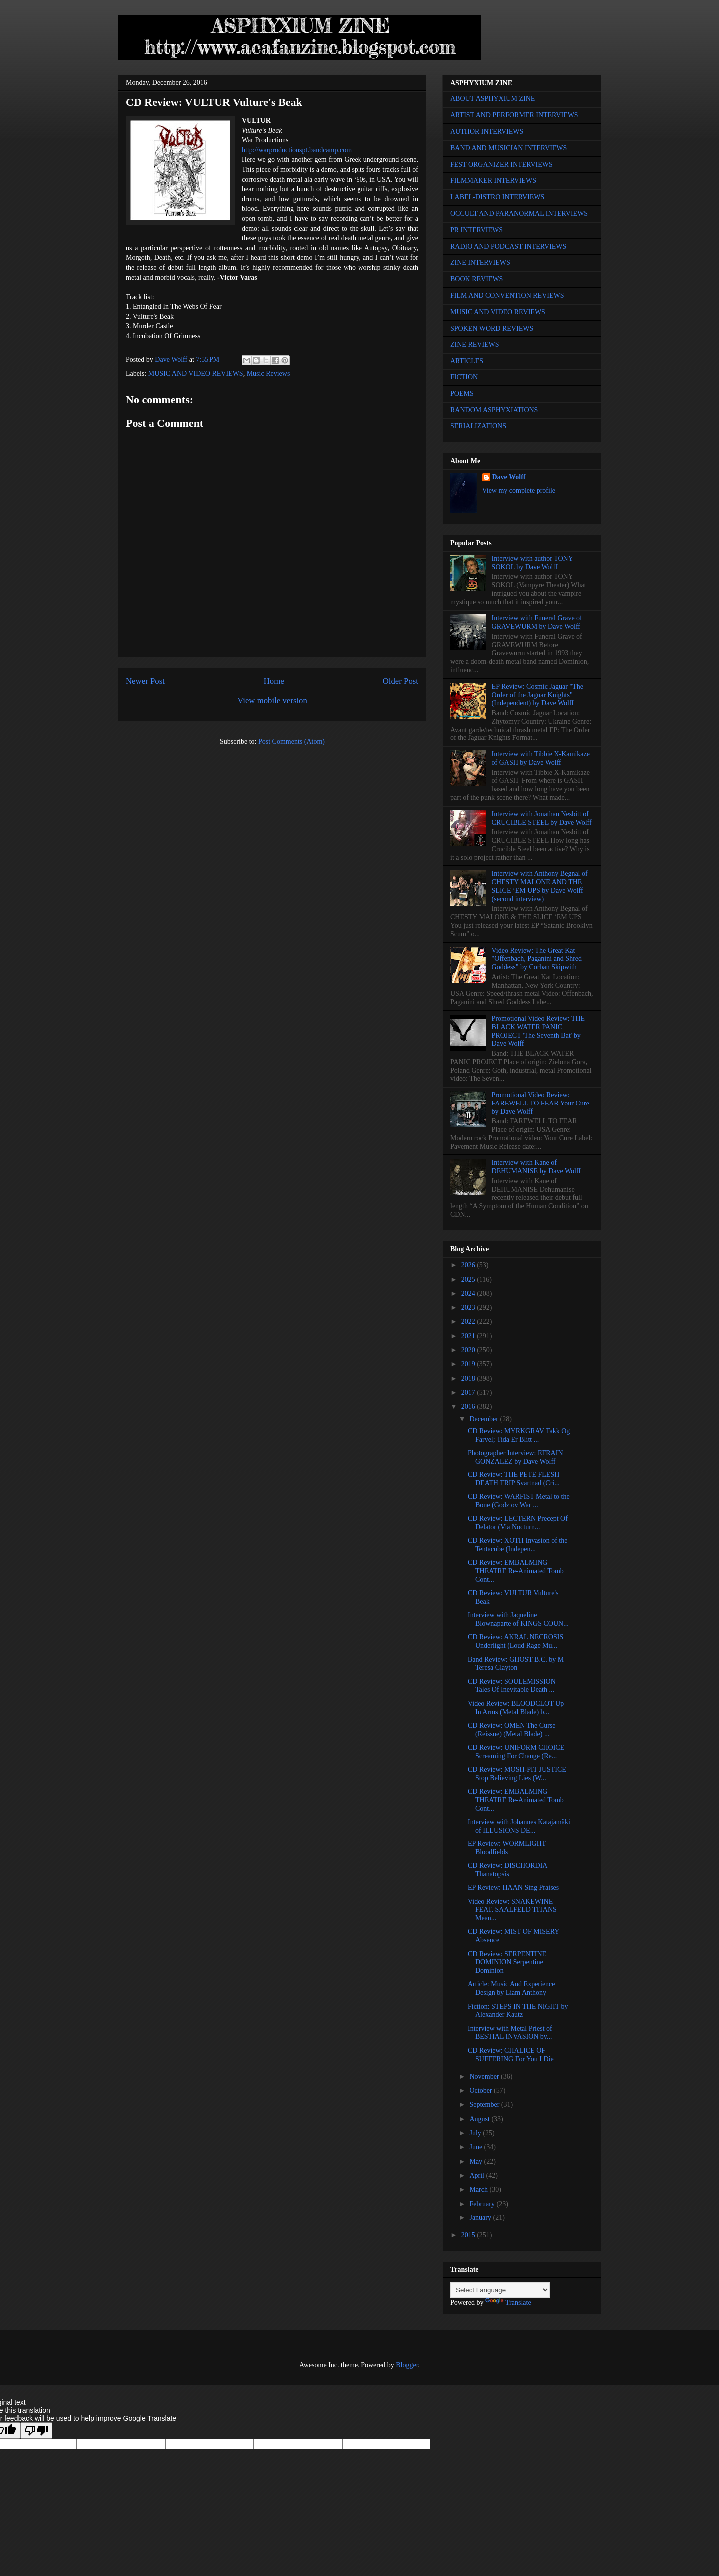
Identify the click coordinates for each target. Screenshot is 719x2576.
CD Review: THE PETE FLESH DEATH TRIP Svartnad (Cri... (514, 1479)
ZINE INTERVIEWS (480, 262)
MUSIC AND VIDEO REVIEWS (195, 373)
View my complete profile (519, 490)
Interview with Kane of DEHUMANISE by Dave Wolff (536, 1167)
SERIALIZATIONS (478, 426)
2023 (469, 1307)
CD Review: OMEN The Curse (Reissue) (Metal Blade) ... (512, 1730)
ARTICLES (466, 361)
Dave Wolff (509, 477)
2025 (469, 1279)
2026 (469, 1265)
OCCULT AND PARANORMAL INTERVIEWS (519, 213)
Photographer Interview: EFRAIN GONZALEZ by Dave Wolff (515, 1457)
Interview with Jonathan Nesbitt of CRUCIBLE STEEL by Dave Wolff (542, 818)
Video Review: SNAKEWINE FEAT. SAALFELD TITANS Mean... (512, 1910)
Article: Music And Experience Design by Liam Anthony (511, 1988)
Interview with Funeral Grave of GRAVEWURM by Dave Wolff (537, 622)
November (485, 2076)
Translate (508, 2302)
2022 (469, 1321)
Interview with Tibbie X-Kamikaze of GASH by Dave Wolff (541, 758)
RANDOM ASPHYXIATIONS (494, 410)
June (476, 2147)
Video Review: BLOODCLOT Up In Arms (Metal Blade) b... (516, 1708)
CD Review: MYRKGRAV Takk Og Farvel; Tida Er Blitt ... (519, 1435)
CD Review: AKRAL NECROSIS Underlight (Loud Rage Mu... (515, 1641)
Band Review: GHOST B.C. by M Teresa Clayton (516, 1664)
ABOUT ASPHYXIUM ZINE (492, 98)
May (476, 2161)
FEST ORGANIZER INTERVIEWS (501, 164)
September (485, 2104)
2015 (469, 2235)
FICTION (464, 377)
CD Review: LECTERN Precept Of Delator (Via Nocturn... (518, 1523)
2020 (469, 1350)
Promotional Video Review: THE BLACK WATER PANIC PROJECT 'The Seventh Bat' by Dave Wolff (538, 1031)
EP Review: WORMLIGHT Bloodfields (507, 1848)
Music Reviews (268, 373)
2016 (469, 1406)
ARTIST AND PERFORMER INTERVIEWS (514, 115)
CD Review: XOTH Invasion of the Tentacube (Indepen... (517, 1545)
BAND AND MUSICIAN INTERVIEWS (508, 148)
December (484, 1419)
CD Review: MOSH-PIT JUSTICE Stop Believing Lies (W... (517, 1774)
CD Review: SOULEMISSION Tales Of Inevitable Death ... (512, 1686)
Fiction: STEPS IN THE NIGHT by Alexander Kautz (518, 2011)
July (476, 2133)
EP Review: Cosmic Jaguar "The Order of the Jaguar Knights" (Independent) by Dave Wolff (537, 695)
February (482, 2204)
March (479, 2189)
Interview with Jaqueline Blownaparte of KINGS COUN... (518, 1619)
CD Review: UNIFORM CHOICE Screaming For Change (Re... (516, 1752)
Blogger (407, 2365)
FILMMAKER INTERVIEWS (493, 180)
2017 (469, 1392)
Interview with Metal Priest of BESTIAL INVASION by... (510, 2033)
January (481, 2217)
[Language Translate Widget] (500, 2290)
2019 (469, 1364)
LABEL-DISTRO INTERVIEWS (497, 197)
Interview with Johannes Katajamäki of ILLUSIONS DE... (519, 1826)
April (477, 2175)
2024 (469, 1293)
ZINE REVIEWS (474, 344)
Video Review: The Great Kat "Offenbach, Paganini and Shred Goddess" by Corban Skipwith (537, 959)
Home (274, 681)
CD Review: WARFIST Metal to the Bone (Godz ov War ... (519, 1501)
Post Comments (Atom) (291, 741)
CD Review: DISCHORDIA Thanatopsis (507, 1870)
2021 (469, 1336)
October (481, 2090)
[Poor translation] (36, 2430)
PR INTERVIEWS (476, 230)
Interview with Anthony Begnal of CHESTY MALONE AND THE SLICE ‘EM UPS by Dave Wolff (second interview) (540, 886)
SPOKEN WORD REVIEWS (491, 328)
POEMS (462, 393)
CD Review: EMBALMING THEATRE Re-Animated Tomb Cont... (516, 1571)
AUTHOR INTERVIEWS (486, 131)
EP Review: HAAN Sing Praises (513, 1887)
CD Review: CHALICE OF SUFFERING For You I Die (511, 2055)
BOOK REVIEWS (476, 279)
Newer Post (145, 681)
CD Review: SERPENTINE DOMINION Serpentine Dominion (507, 1962)
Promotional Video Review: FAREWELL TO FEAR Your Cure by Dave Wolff (540, 1103)
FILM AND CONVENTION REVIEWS (507, 295)
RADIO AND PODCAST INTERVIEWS (508, 246)
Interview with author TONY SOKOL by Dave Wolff (532, 563)
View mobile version (272, 700)
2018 (469, 1378)
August (480, 2119)
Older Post (400, 681)
